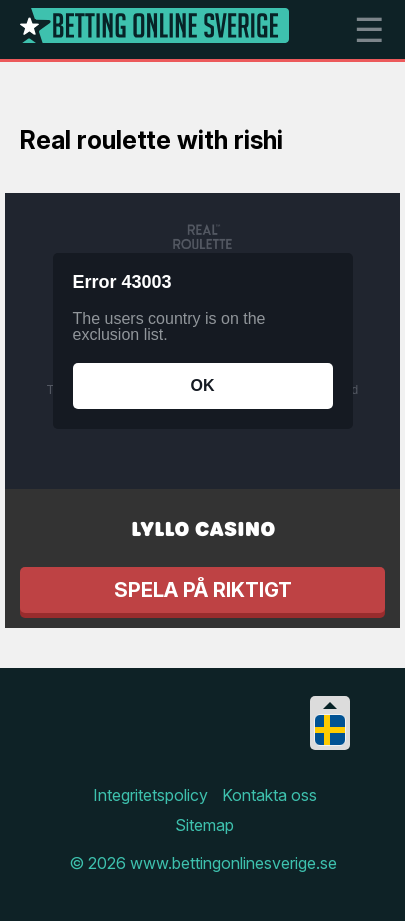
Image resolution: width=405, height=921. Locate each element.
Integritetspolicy (150, 795)
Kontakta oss (269, 795)
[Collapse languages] (330, 705)
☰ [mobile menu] (369, 30)
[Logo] (154, 29)
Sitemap (204, 825)
